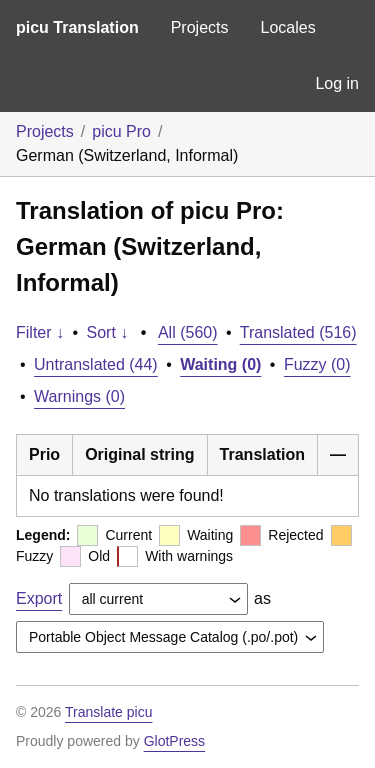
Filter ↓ (40, 332)
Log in (337, 83)
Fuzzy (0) (317, 364)
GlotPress (174, 741)
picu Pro (121, 131)
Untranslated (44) (96, 364)
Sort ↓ (108, 332)
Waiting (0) (220, 364)
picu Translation (77, 27)
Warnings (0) (79, 396)
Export (39, 598)
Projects (200, 27)
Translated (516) (298, 332)
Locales (287, 27)
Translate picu (108, 712)
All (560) (188, 332)
